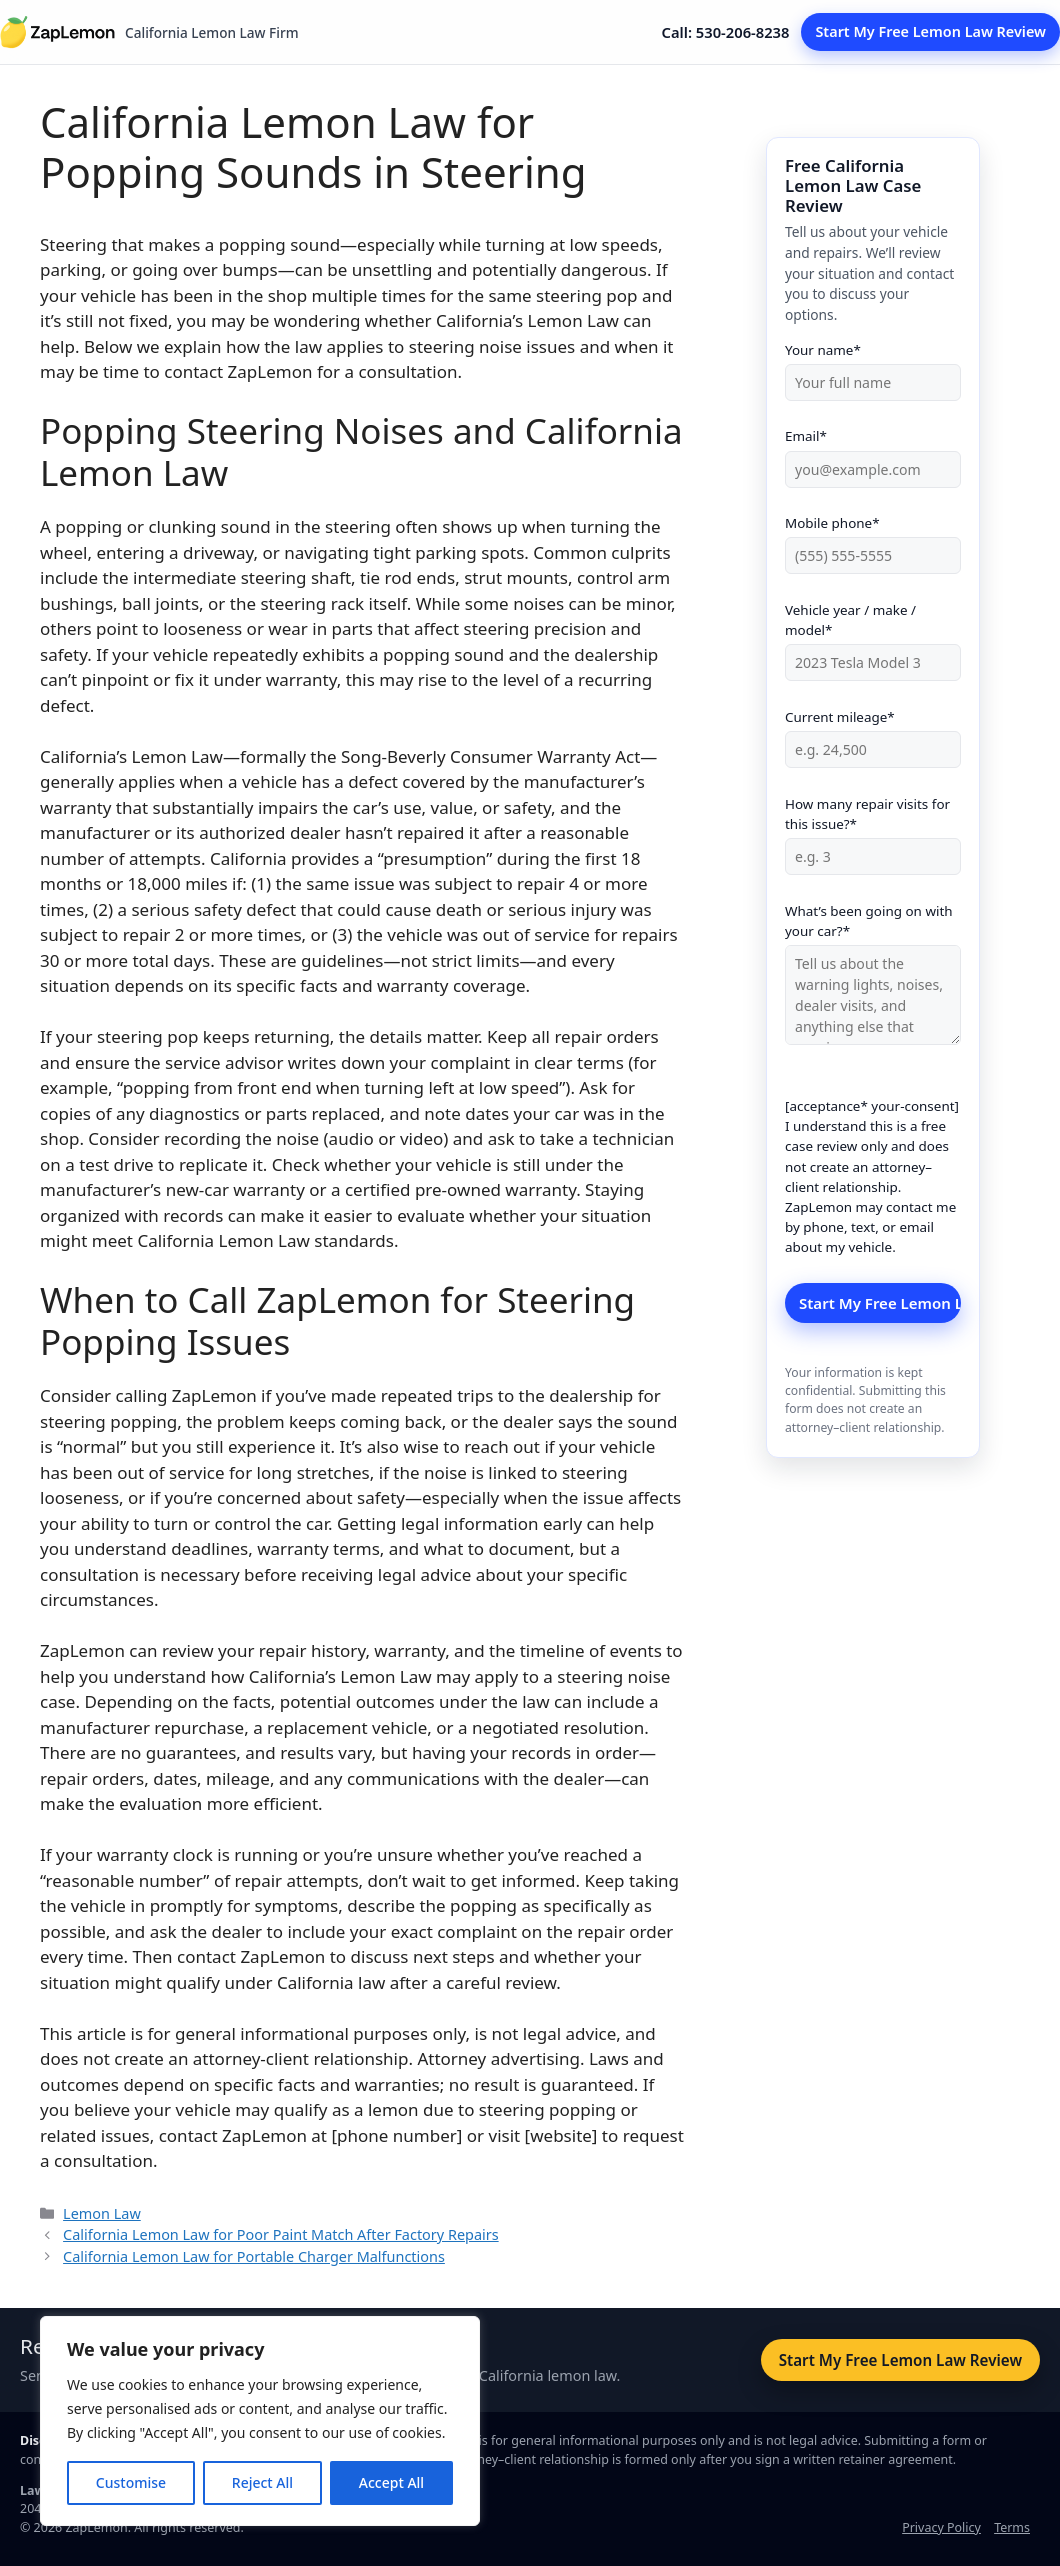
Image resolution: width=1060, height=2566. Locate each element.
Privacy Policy (941, 2527)
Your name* (873, 366)
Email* (873, 452)
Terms (1012, 2527)
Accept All (391, 2482)
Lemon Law (102, 2213)
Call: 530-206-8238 (726, 32)
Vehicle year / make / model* (873, 636)
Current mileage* (873, 733)
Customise (131, 2482)
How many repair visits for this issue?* (873, 830)
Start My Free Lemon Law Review (930, 31)
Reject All (262, 2482)
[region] (260, 2421)
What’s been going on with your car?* (873, 976)
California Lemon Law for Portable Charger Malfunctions (254, 2256)
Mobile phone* (873, 539)
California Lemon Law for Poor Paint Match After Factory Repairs (281, 2234)
